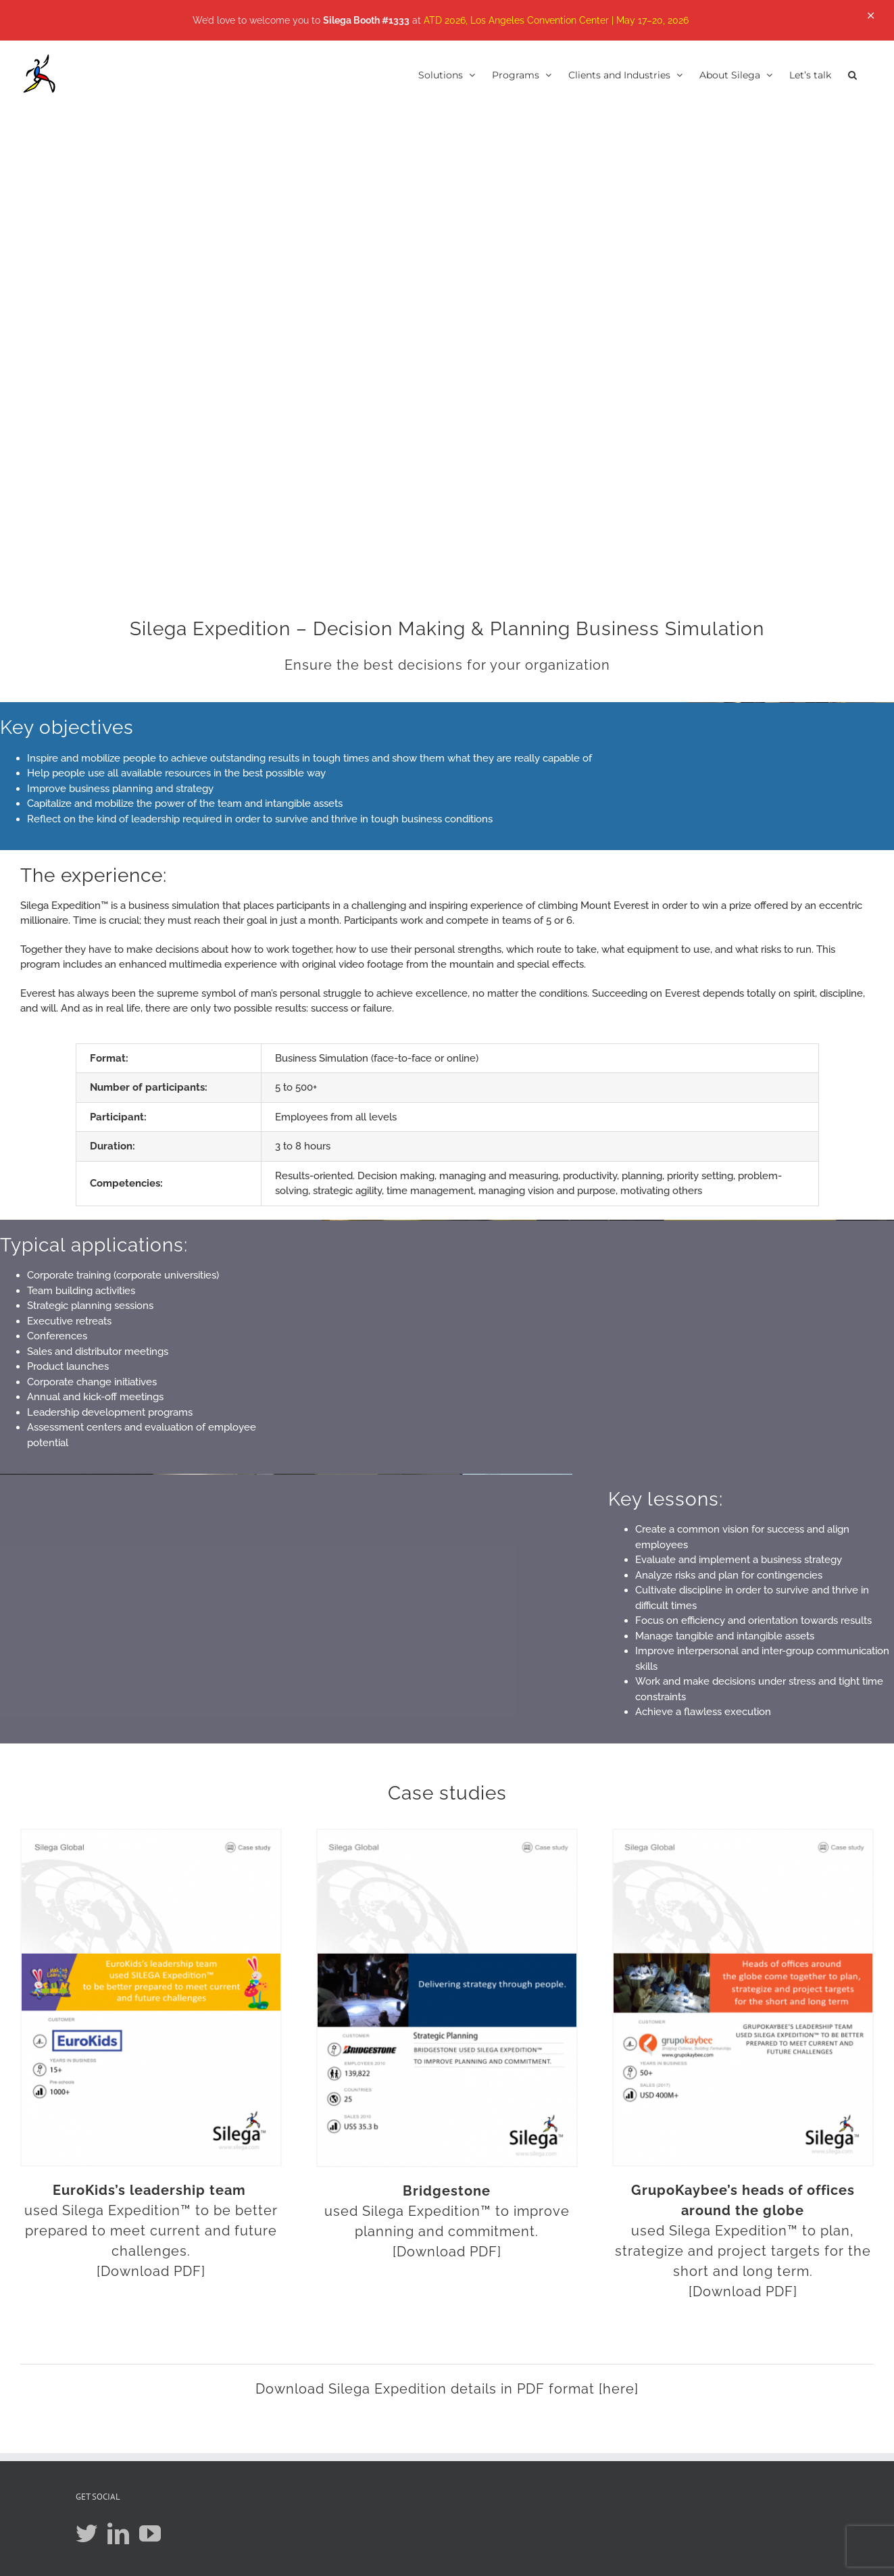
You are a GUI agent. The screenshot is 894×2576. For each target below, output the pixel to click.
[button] (852, 74)
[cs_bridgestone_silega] (447, 1835)
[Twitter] (86, 2533)
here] (621, 2389)
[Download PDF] (151, 2271)
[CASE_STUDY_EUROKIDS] (151, 1835)
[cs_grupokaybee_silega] (743, 1835)
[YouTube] (150, 2533)
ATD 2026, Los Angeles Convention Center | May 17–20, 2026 (556, 20)
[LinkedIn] (118, 2533)
